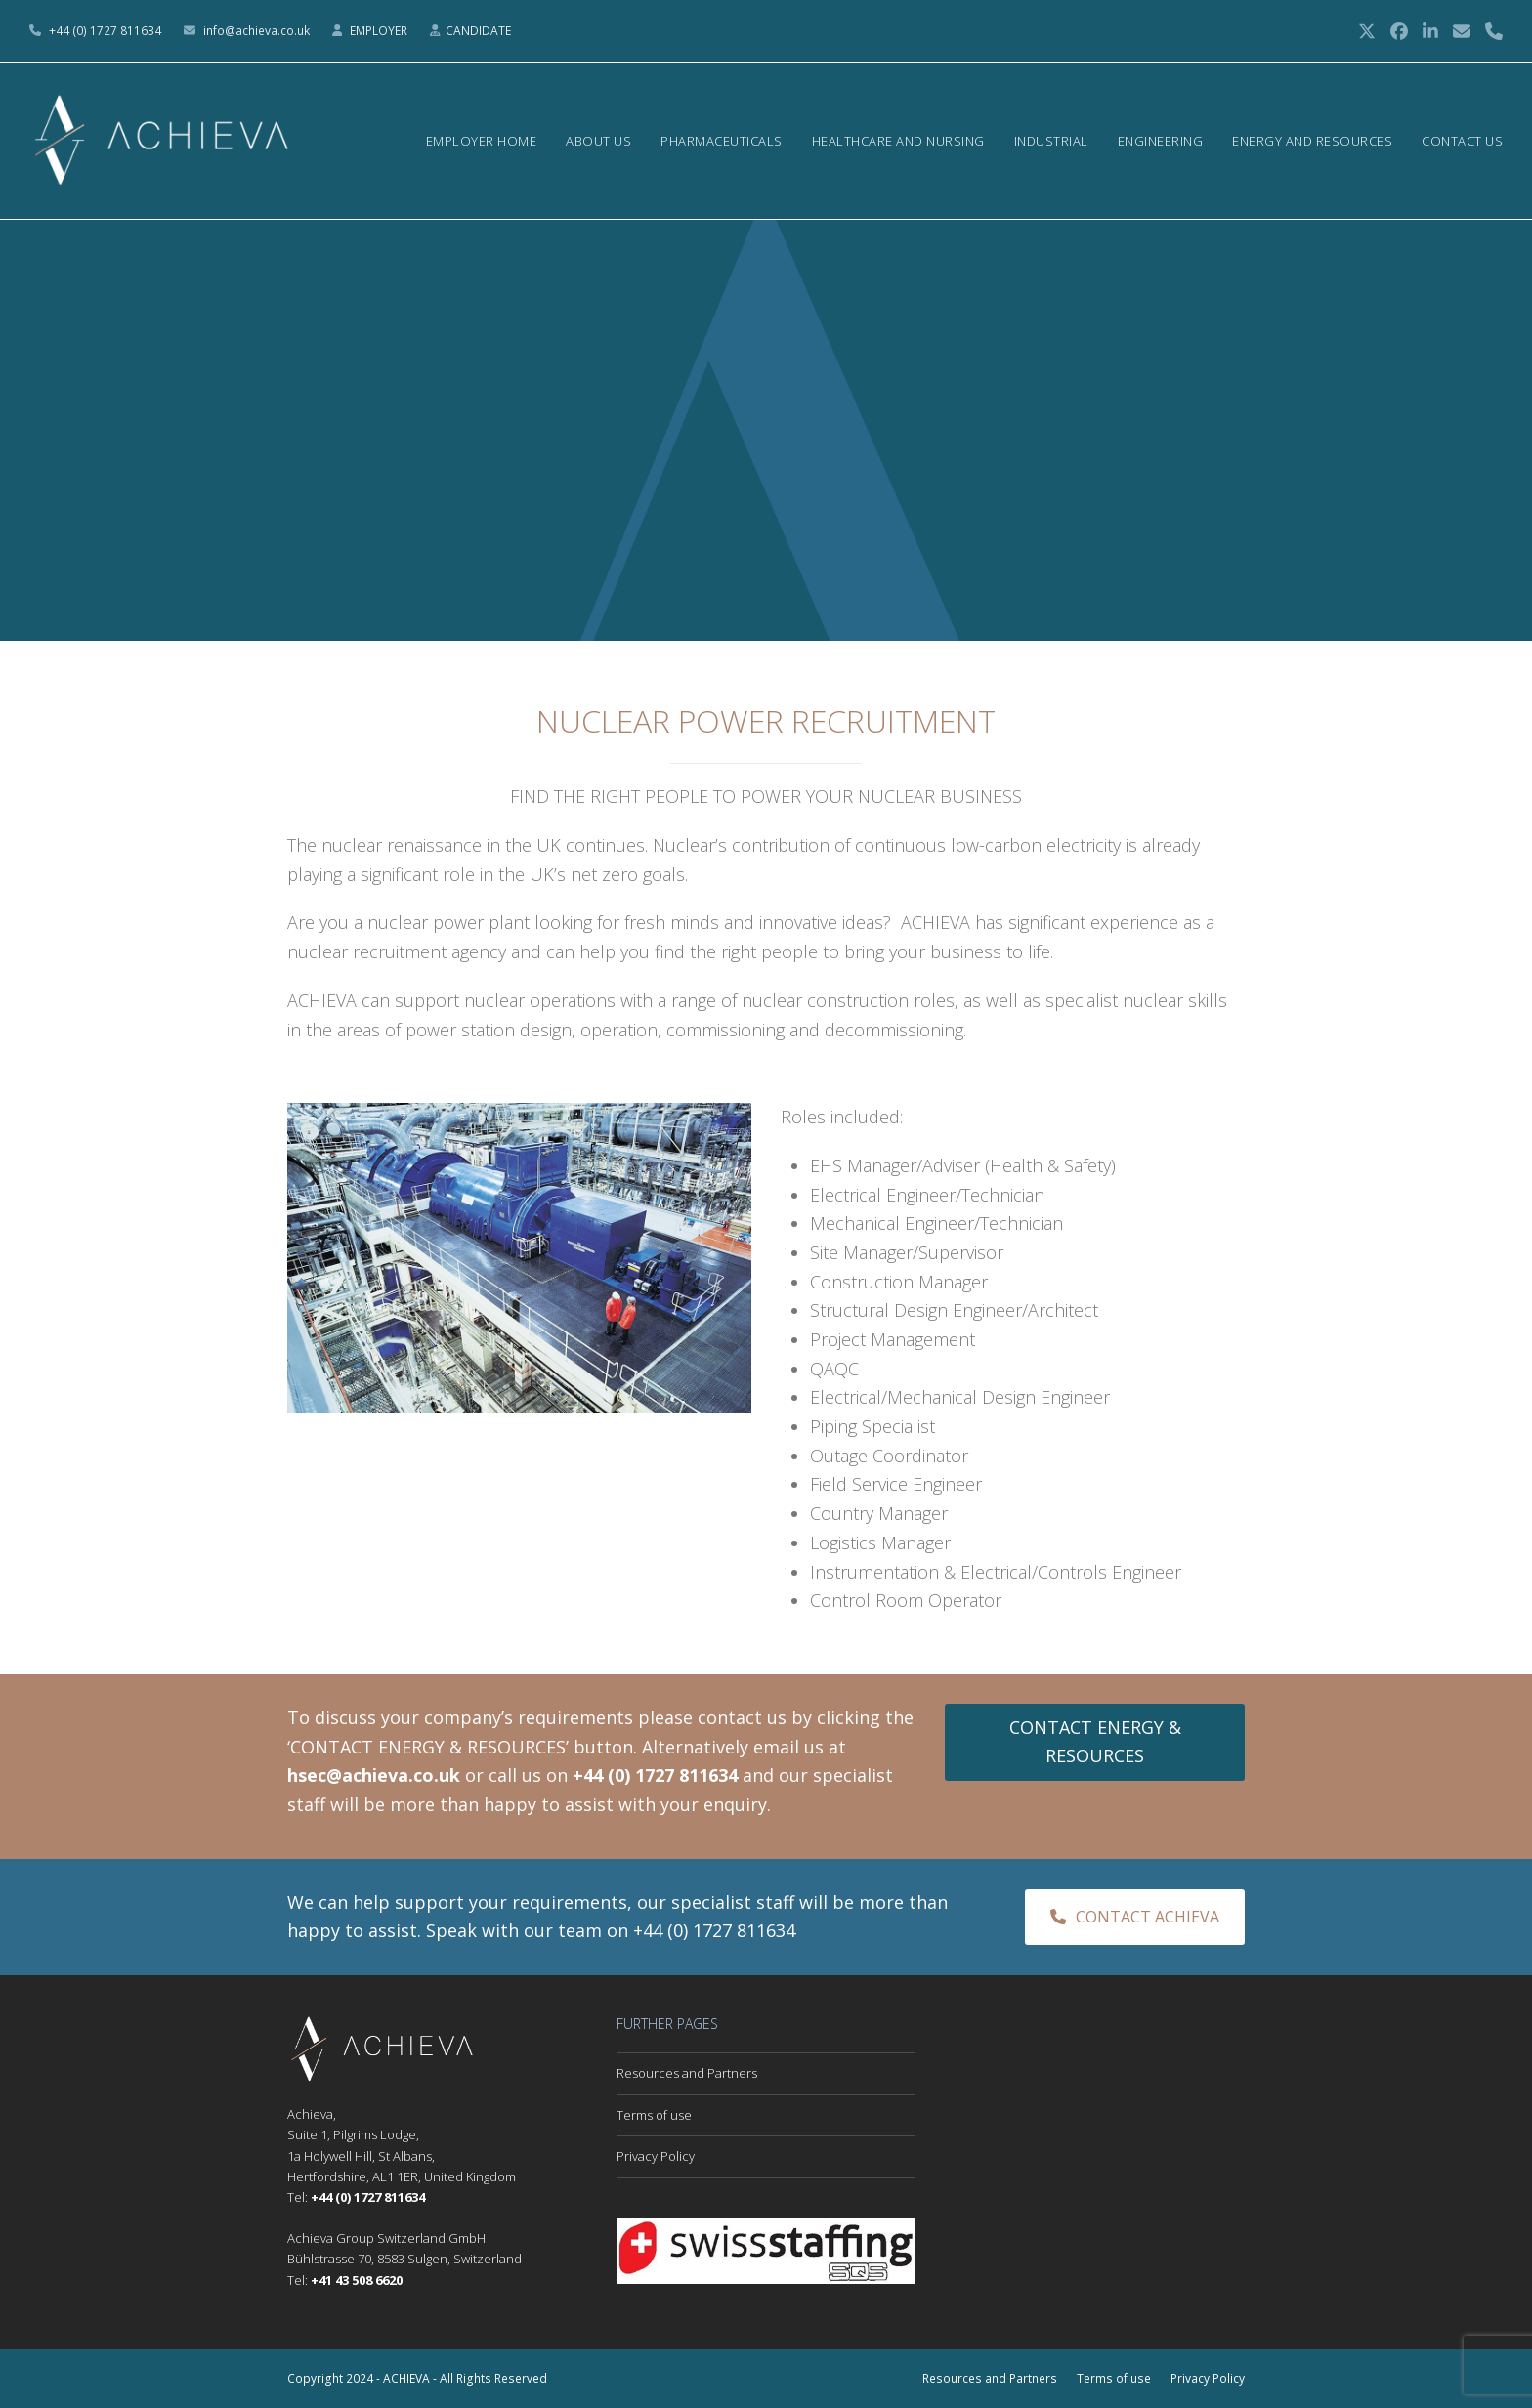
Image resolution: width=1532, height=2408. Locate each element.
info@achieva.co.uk (256, 30)
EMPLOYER (380, 30)
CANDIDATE (478, 30)
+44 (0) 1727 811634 (105, 30)
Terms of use (654, 2115)
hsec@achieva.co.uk (373, 1775)
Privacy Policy (656, 2156)
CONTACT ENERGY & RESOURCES (1095, 1741)
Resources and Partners (687, 2073)
